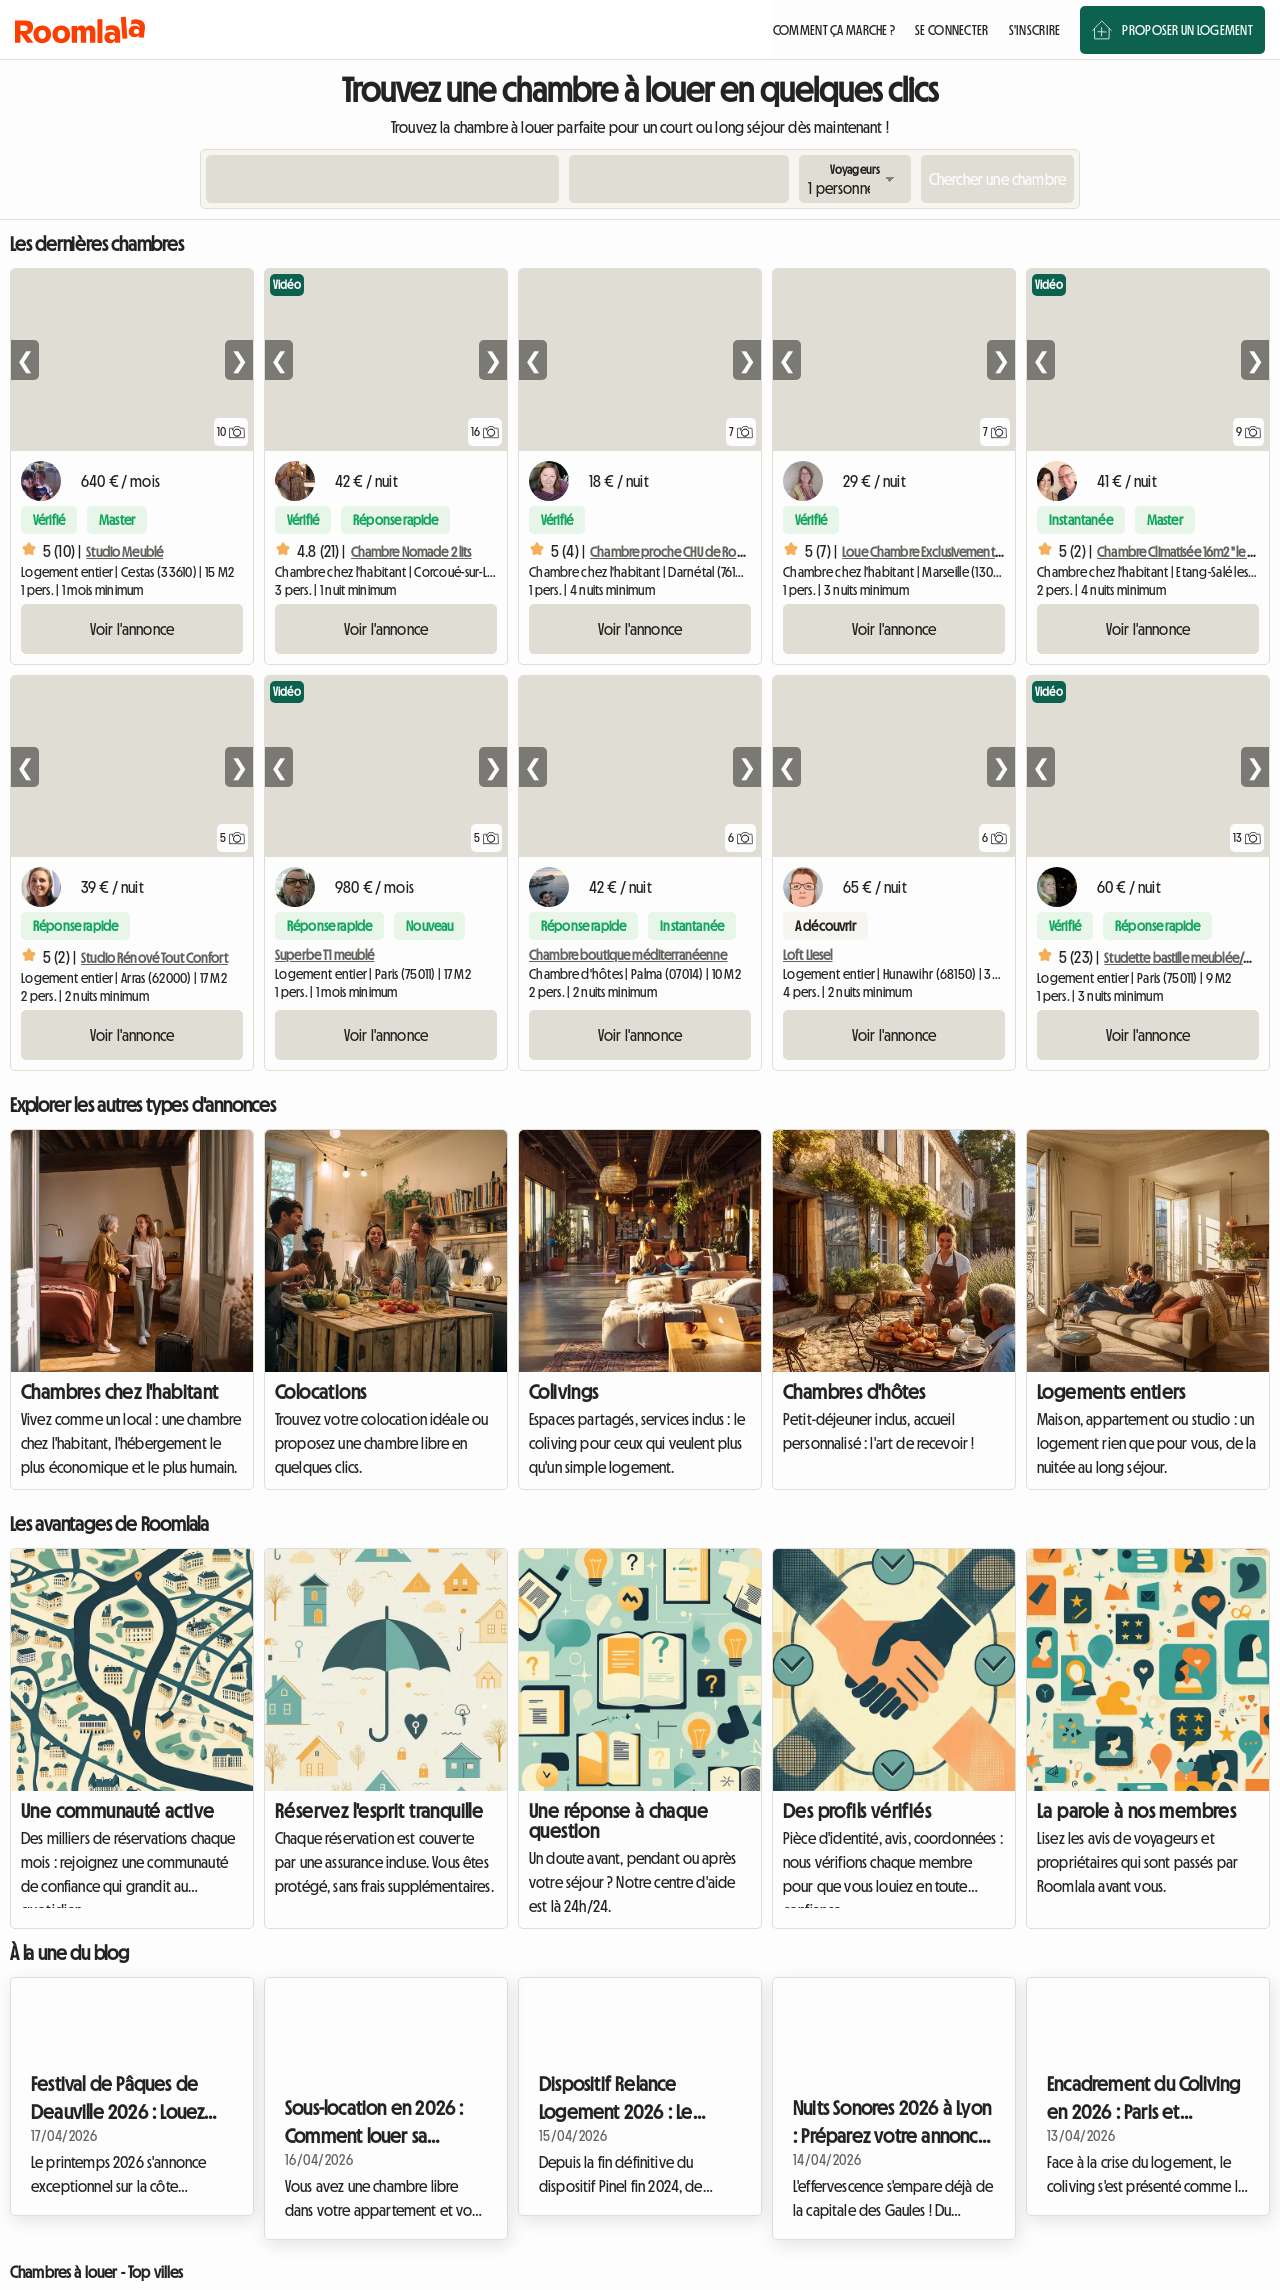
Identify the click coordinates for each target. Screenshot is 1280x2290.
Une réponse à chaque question (618, 1821)
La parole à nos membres (1136, 1811)
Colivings (564, 1392)
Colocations (320, 1392)
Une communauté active (117, 1811)
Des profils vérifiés (857, 1811)
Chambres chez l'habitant (120, 1392)
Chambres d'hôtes (854, 1392)
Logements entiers (1111, 1392)
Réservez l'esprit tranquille (379, 1811)
